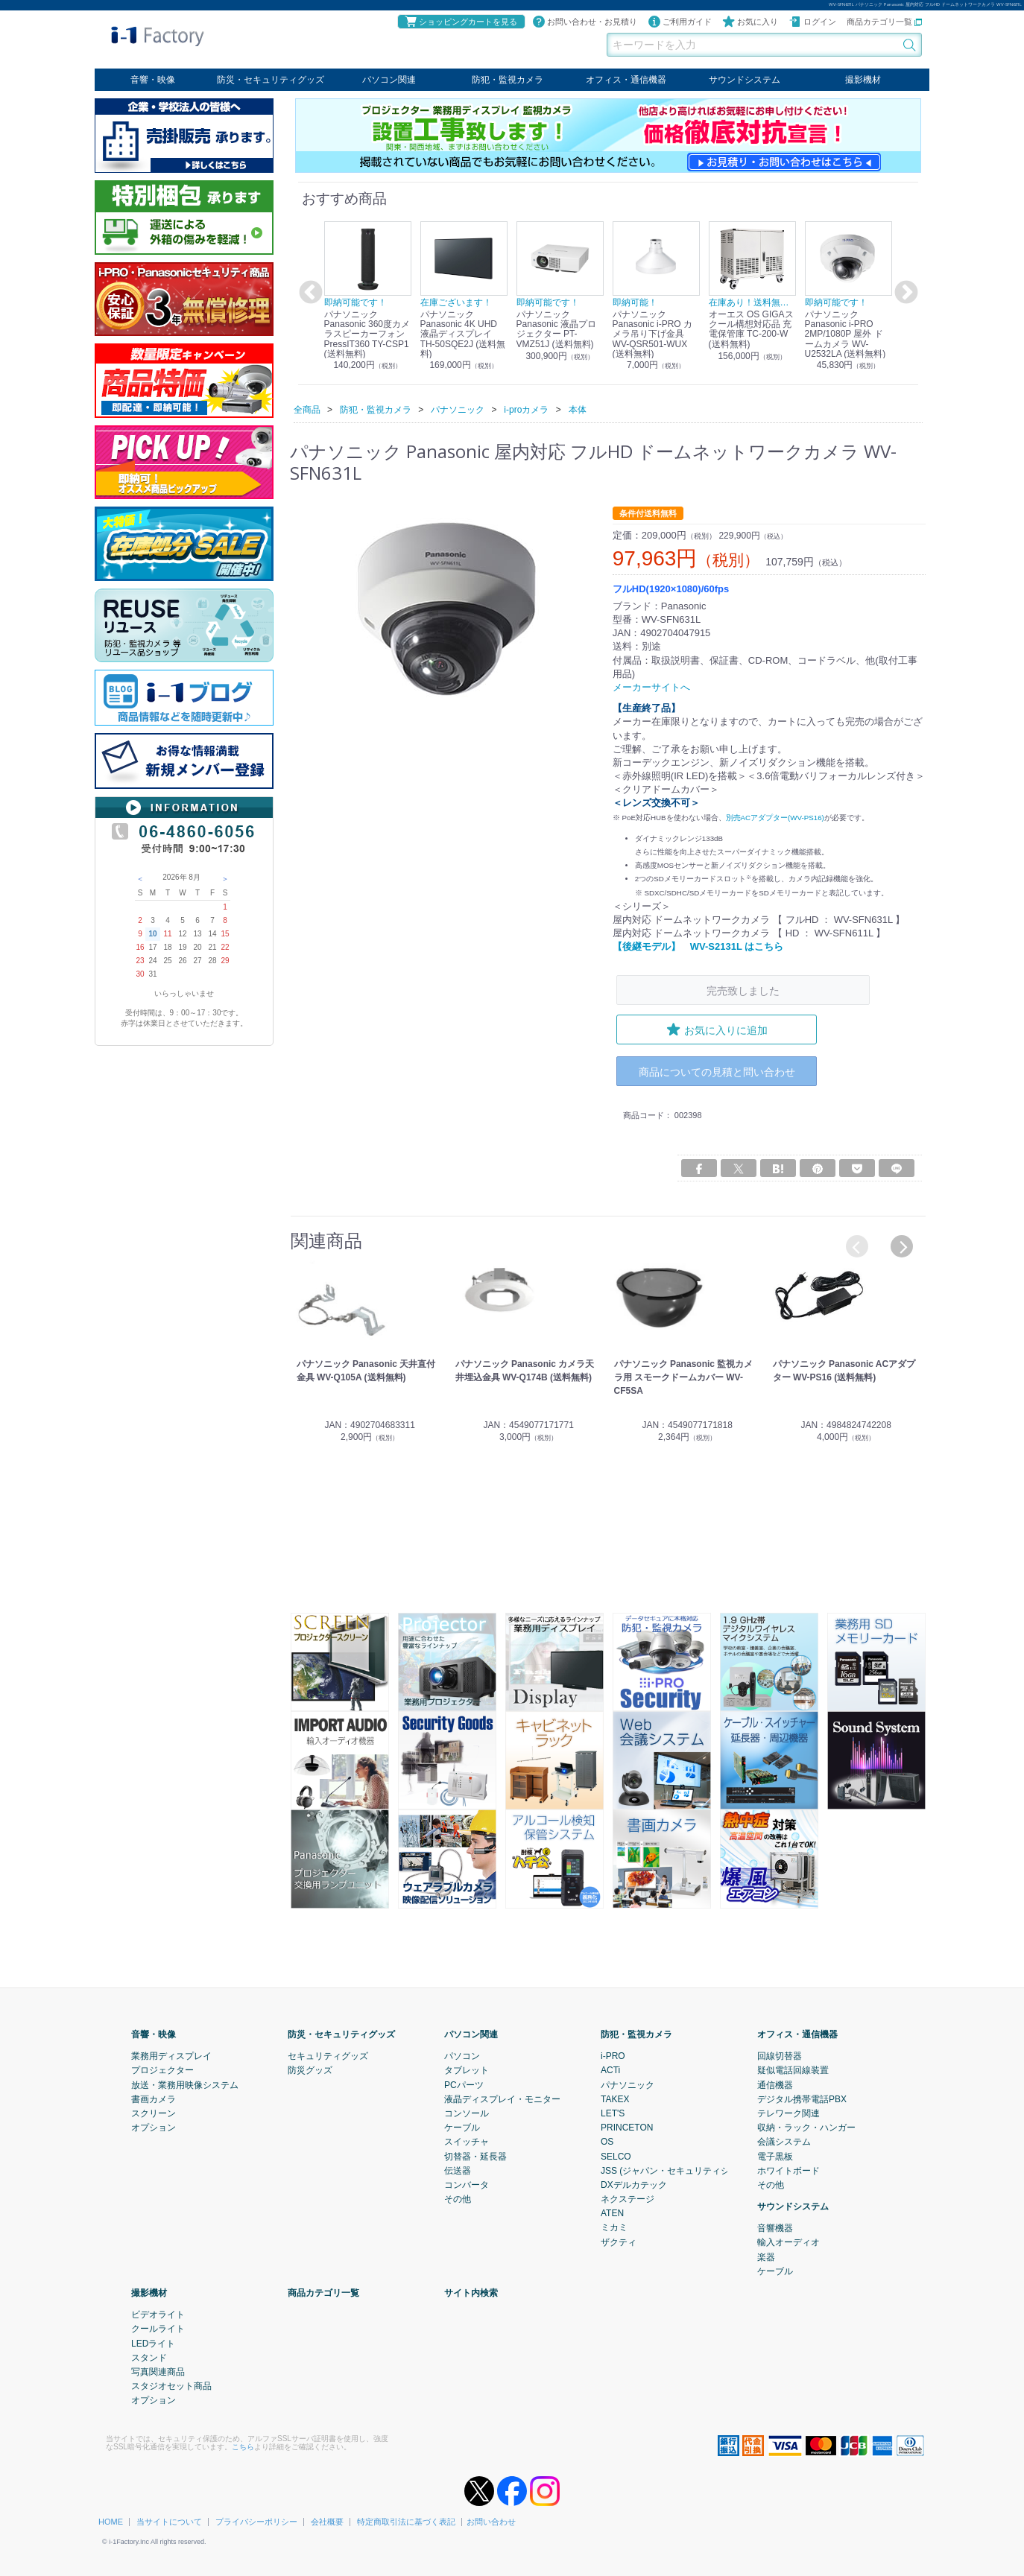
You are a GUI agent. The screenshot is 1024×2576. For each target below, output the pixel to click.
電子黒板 (775, 2156)
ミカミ (614, 2227)
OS (607, 2141)
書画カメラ (153, 2098)
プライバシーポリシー (256, 2520)
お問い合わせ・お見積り (584, 21)
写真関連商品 (158, 2371)
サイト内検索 (471, 2292)
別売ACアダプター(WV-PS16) (775, 817)
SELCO (616, 2156)
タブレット (466, 2069)
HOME (110, 2520)
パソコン (462, 2055)
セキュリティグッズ (328, 2055)
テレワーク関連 (788, 2112)
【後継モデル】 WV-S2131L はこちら (698, 946)
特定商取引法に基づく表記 (406, 2520)
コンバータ (466, 2184)
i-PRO (613, 2055)
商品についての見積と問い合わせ (717, 1071)
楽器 (766, 2256)
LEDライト (153, 2343)
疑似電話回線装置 (793, 2069)
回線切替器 (779, 2055)
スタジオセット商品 (171, 2385)
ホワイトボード (788, 2170)
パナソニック (627, 2084)
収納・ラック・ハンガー (806, 2127)
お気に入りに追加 (717, 1029)
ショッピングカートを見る (460, 21)
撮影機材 (863, 79)
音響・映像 (152, 79)
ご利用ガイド (680, 21)
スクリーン (153, 2112)
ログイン (812, 21)
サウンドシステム (744, 79)
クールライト (158, 2328)
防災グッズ (310, 2069)
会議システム (784, 2141)
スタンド (149, 2357)
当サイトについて (169, 2520)
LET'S (613, 2112)
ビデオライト (158, 2314)
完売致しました (743, 990)
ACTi (610, 2069)
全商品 (307, 409)
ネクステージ (627, 2198)
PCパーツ (464, 2084)
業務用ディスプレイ (171, 2055)
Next (904, 292)
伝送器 (457, 2170)
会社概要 (327, 2520)
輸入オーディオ (788, 2242)
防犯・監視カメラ (507, 79)
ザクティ (618, 2241)
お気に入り (750, 21)
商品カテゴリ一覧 (884, 21)
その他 (457, 2198)
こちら (243, 2446)
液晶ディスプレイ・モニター (502, 2098)
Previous (308, 292)
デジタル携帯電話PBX (802, 2098)
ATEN (612, 2212)
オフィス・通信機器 (626, 79)
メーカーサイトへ (651, 687)
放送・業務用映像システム (184, 2084)
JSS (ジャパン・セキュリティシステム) (680, 2170)
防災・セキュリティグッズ (270, 79)
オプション (153, 2127)
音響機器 (775, 2227)
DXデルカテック (634, 2184)
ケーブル (462, 2127)
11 (167, 934)
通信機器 (775, 2084)
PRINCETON (627, 2127)
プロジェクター (162, 2069)
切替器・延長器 (475, 2156)
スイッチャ (466, 2141)
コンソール (466, 2112)
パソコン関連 (389, 79)
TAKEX (615, 2098)
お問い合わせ (491, 2520)
